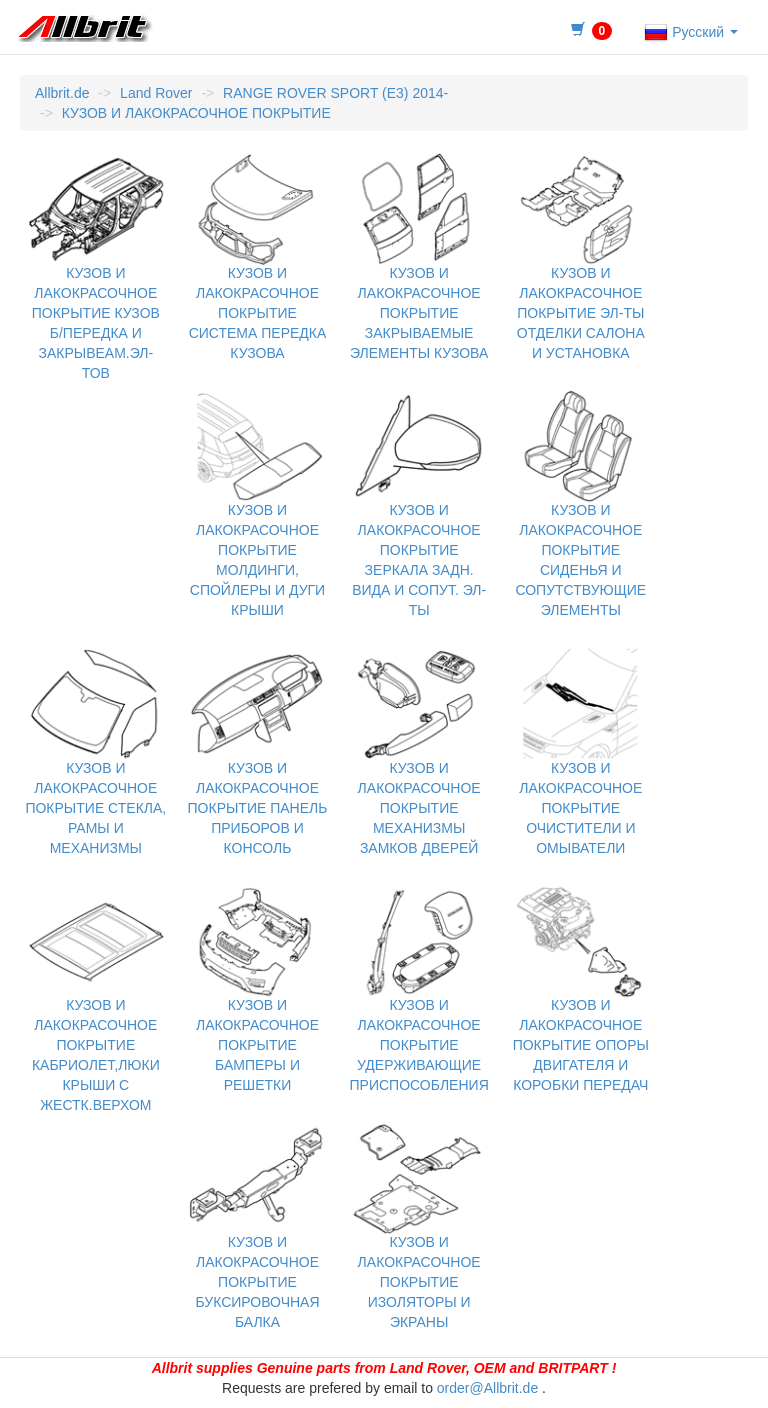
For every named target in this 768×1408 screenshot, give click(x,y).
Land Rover (156, 93)
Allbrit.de (62, 93)
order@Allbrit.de (487, 1388)
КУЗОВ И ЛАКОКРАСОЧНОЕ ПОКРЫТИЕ (196, 113)
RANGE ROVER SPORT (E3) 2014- (335, 93)
